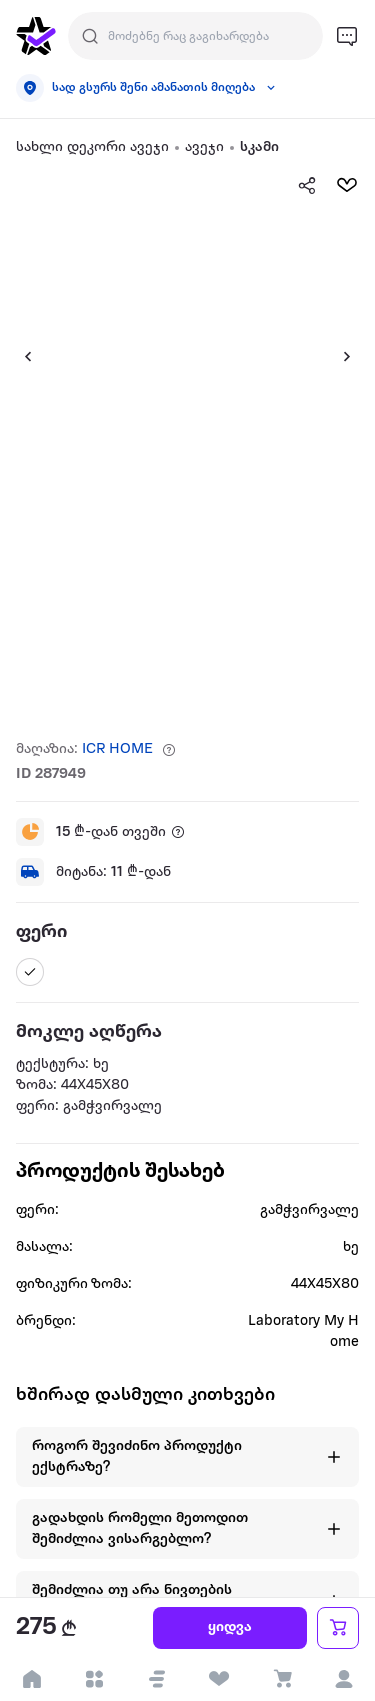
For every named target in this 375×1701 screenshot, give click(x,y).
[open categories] (94, 1679)
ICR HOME (117, 749)
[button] (157, 1679)
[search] (90, 36)
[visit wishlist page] (219, 1679)
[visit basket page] (281, 1679)
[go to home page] (36, 36)
